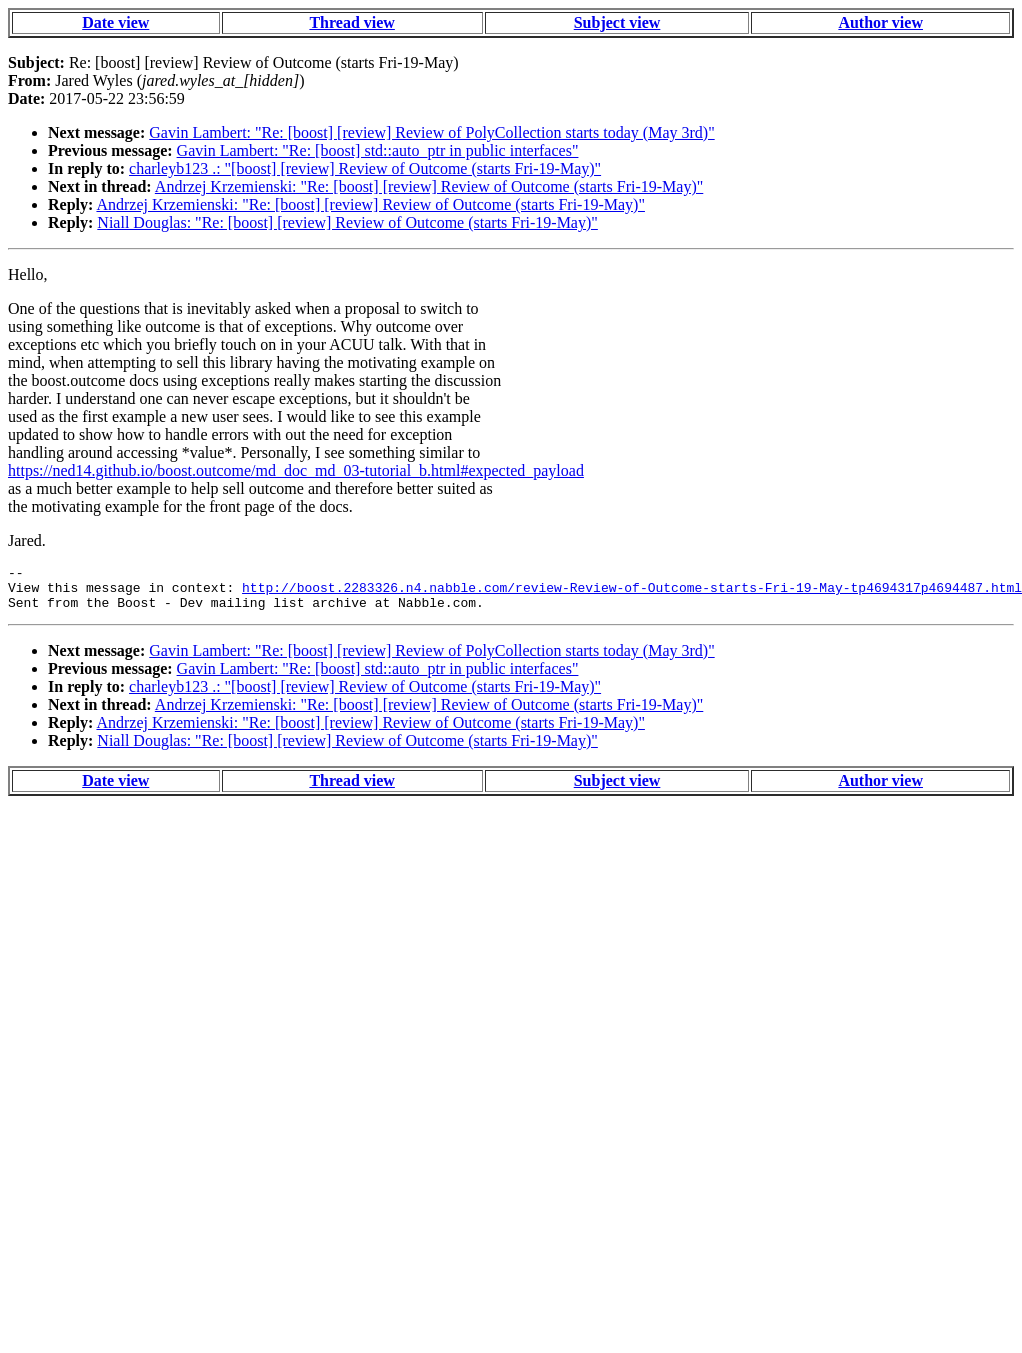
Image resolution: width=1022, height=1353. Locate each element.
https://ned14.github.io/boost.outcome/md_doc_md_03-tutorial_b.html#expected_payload (296, 470)
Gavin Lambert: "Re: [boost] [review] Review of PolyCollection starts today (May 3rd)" (431, 132)
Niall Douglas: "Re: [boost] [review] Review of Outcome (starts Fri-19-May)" (347, 222)
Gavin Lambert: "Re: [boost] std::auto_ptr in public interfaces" (378, 150)
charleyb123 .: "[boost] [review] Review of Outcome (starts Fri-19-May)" (365, 168)
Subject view (617, 22)
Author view (880, 22)
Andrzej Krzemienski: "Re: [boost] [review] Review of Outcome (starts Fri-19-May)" (429, 186)
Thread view (351, 22)
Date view (115, 22)
